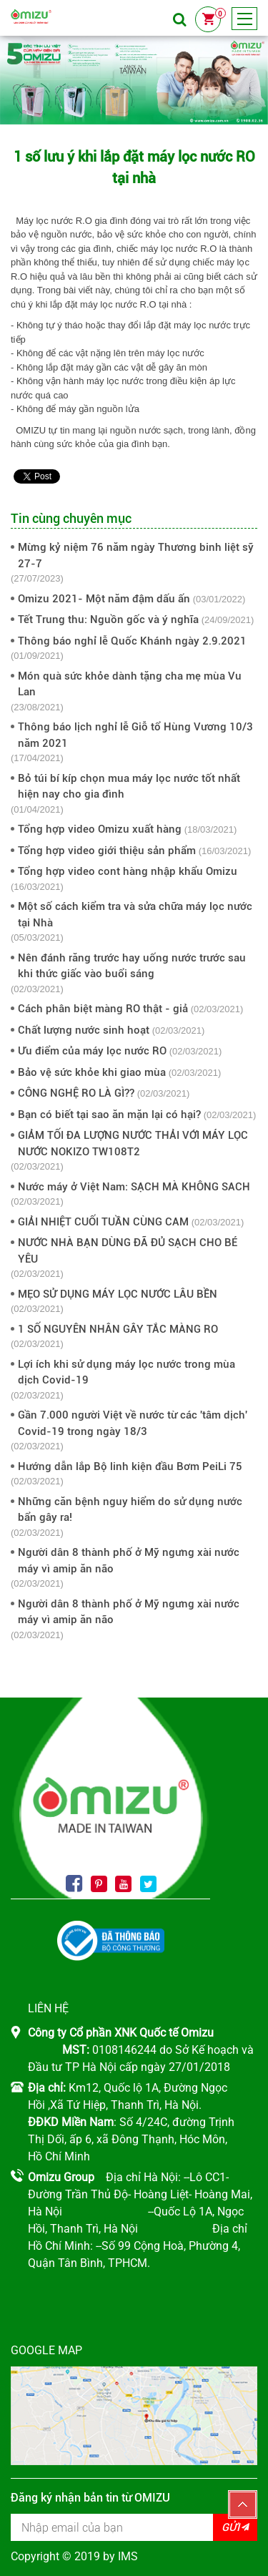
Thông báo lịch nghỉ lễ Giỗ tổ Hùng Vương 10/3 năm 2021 (135, 735)
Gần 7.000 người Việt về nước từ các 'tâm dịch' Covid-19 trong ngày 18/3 (132, 1423)
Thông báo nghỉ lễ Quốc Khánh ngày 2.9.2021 (132, 641)
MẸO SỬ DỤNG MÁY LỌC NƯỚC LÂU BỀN (117, 1294)
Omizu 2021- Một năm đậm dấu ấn (104, 598)
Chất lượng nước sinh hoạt (83, 1030)
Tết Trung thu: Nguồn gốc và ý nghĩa (108, 619)
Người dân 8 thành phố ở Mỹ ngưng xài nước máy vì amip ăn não (128, 1560)
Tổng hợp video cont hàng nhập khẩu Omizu (127, 871)
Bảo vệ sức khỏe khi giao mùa (92, 1072)
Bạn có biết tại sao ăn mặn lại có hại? (109, 1114)
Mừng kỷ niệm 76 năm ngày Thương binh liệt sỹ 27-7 (136, 555)
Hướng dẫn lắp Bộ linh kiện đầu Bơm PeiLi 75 (130, 1466)
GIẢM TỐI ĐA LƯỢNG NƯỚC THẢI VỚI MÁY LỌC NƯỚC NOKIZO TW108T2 (133, 1143)
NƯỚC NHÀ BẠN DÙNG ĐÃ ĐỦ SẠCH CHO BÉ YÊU (127, 1250)
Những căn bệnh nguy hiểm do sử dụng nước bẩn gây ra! (130, 1509)
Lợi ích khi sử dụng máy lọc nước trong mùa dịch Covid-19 (126, 1372)
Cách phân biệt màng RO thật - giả (103, 1008)
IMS (128, 2556)
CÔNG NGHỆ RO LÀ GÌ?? (76, 1093)
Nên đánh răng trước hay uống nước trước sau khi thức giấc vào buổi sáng (132, 966)
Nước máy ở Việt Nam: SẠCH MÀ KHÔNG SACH (134, 1186)
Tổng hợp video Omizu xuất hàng (100, 829)
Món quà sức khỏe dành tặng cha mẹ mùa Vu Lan (130, 684)
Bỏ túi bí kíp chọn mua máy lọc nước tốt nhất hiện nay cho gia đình (129, 786)
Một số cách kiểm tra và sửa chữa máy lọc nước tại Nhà (135, 914)
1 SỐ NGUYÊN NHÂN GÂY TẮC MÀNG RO (118, 1329)
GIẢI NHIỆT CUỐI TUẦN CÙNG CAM (103, 1221)
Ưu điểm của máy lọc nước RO (92, 1050)
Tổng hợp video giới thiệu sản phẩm (107, 850)
